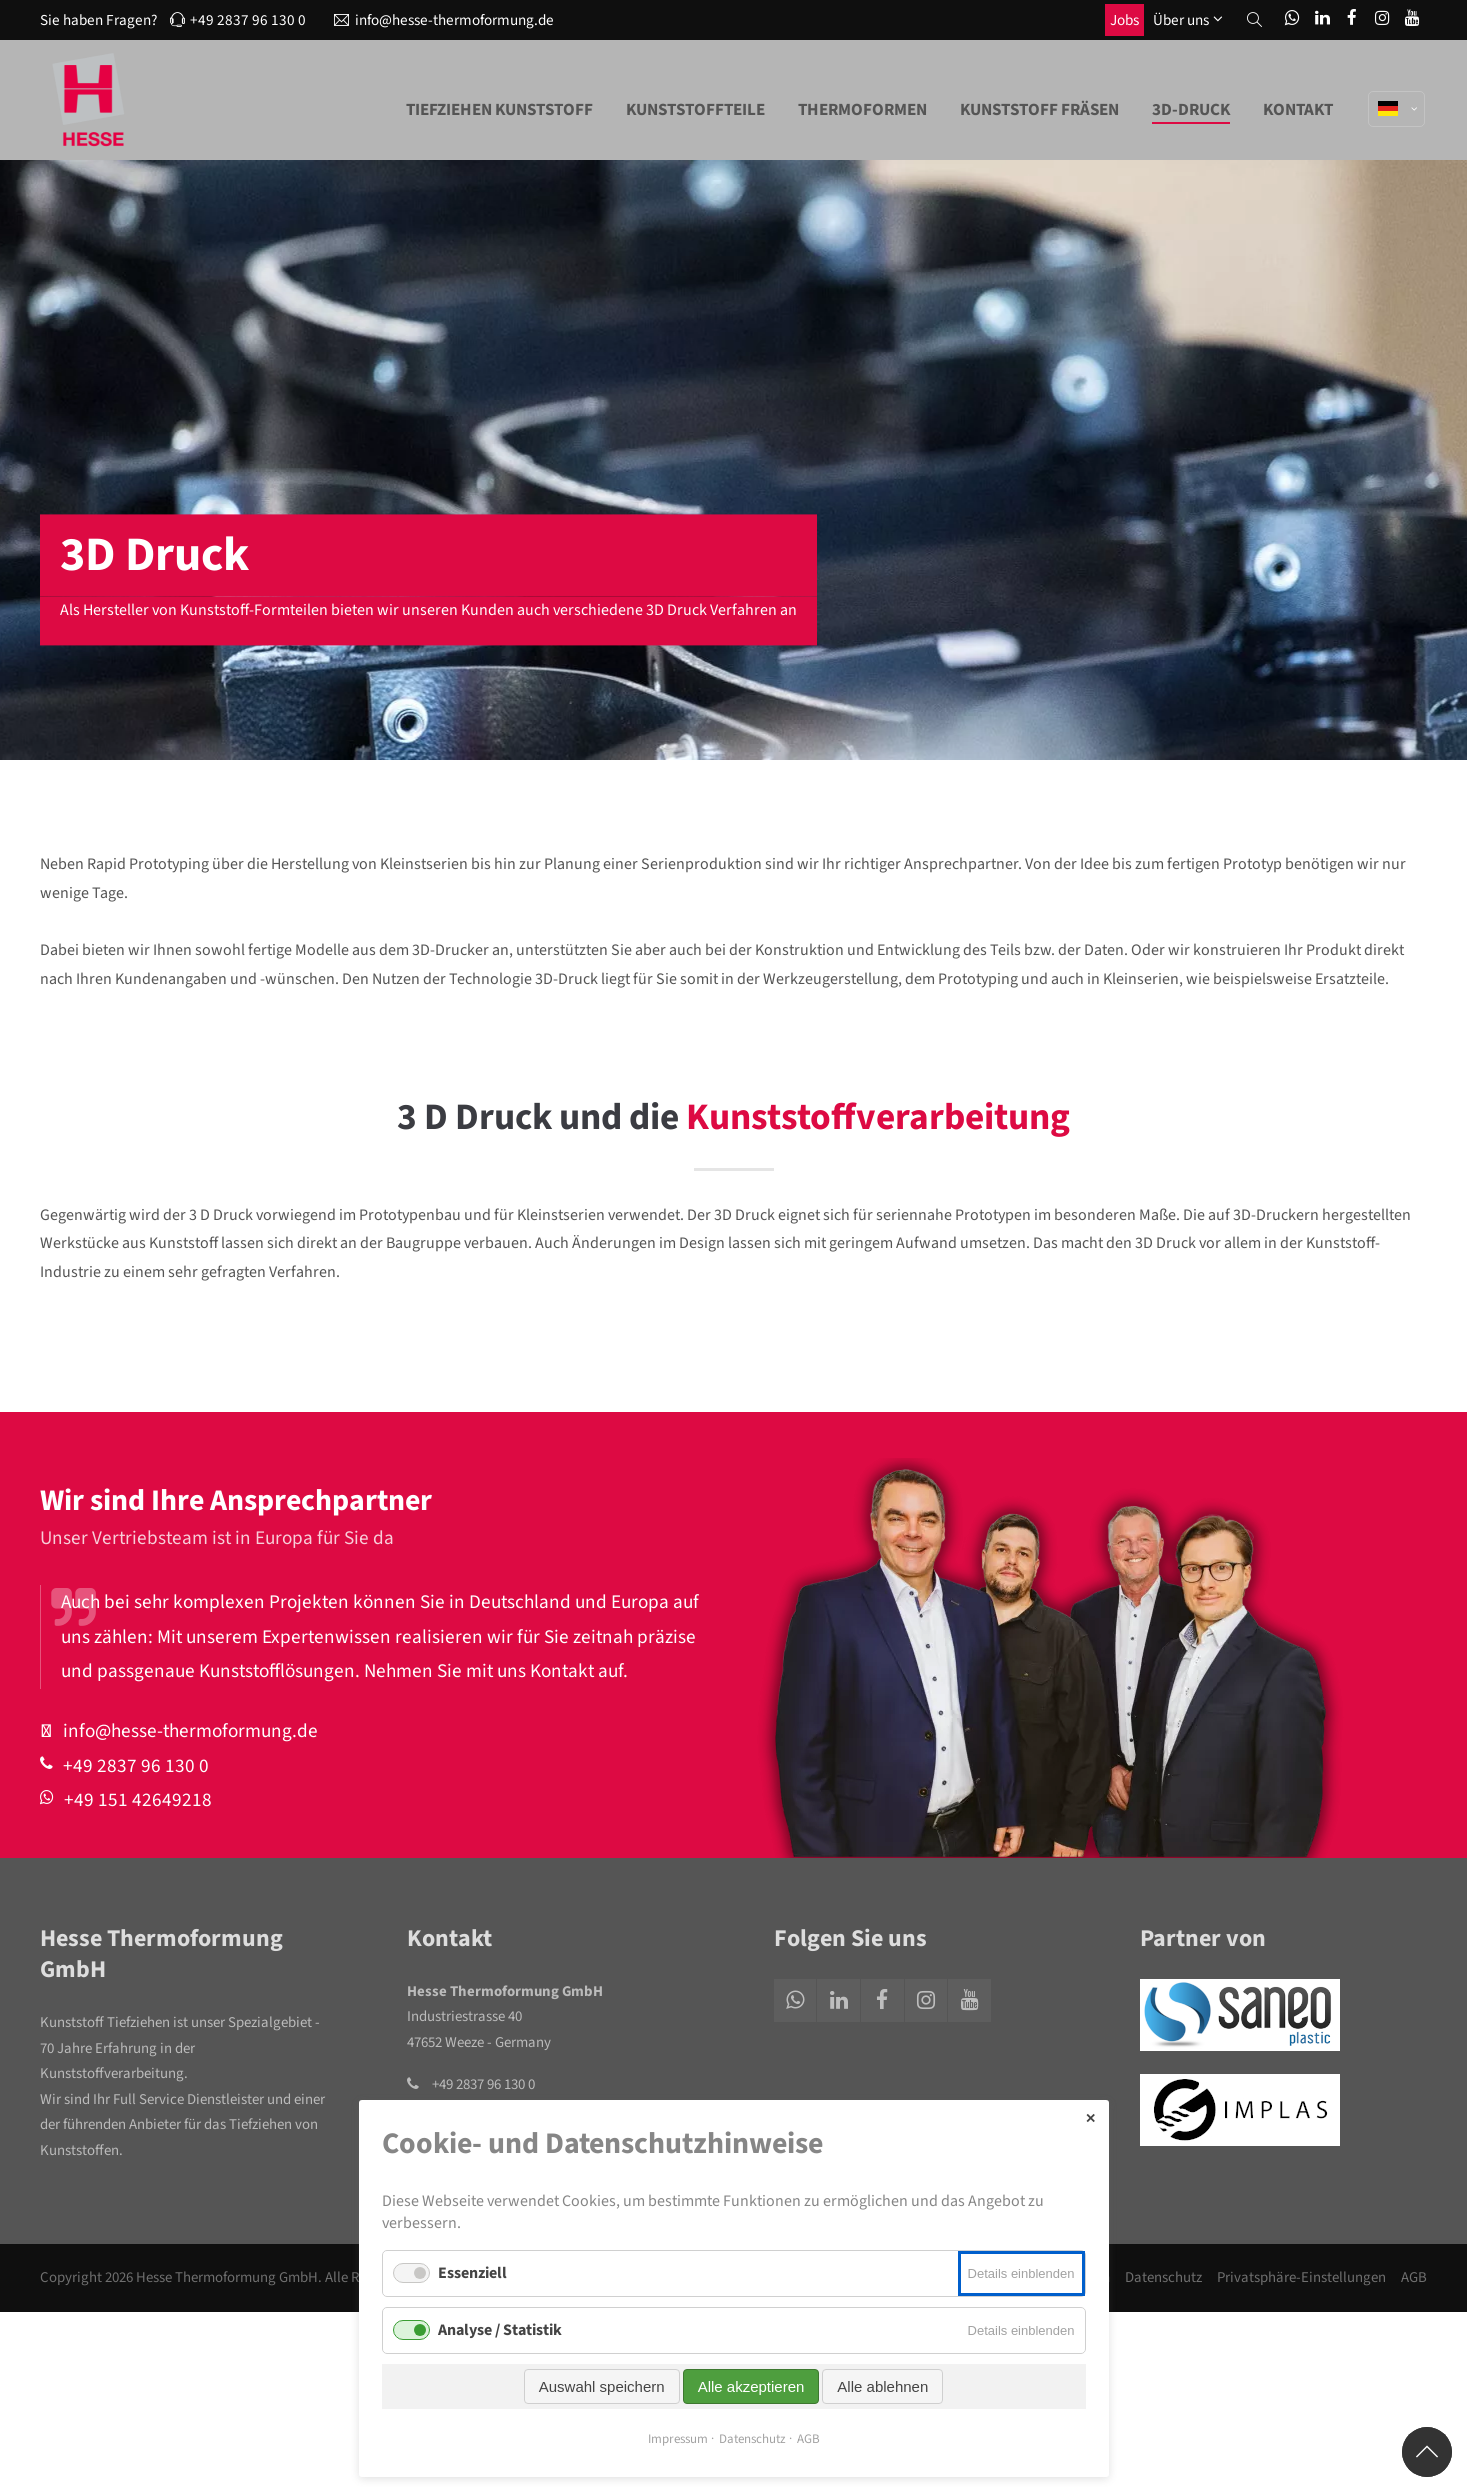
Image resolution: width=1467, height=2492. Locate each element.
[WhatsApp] (1292, 20)
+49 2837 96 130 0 (238, 20)
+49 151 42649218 (135, 1800)
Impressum (678, 2439)
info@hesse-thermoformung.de (444, 20)
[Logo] (90, 100)
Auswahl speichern (602, 2386)
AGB (1414, 2277)
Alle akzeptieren (751, 2386)
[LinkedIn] (1322, 20)
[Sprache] (1397, 88)
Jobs (1124, 20)
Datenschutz (1163, 2277)
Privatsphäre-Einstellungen (1301, 2277)
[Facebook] (1352, 20)
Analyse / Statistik (500, 2330)
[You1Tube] (1412, 20)
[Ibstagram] (1382, 20)
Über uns (1181, 20)
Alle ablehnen (882, 2386)
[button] (1254, 20)
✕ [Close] (1090, 2118)
